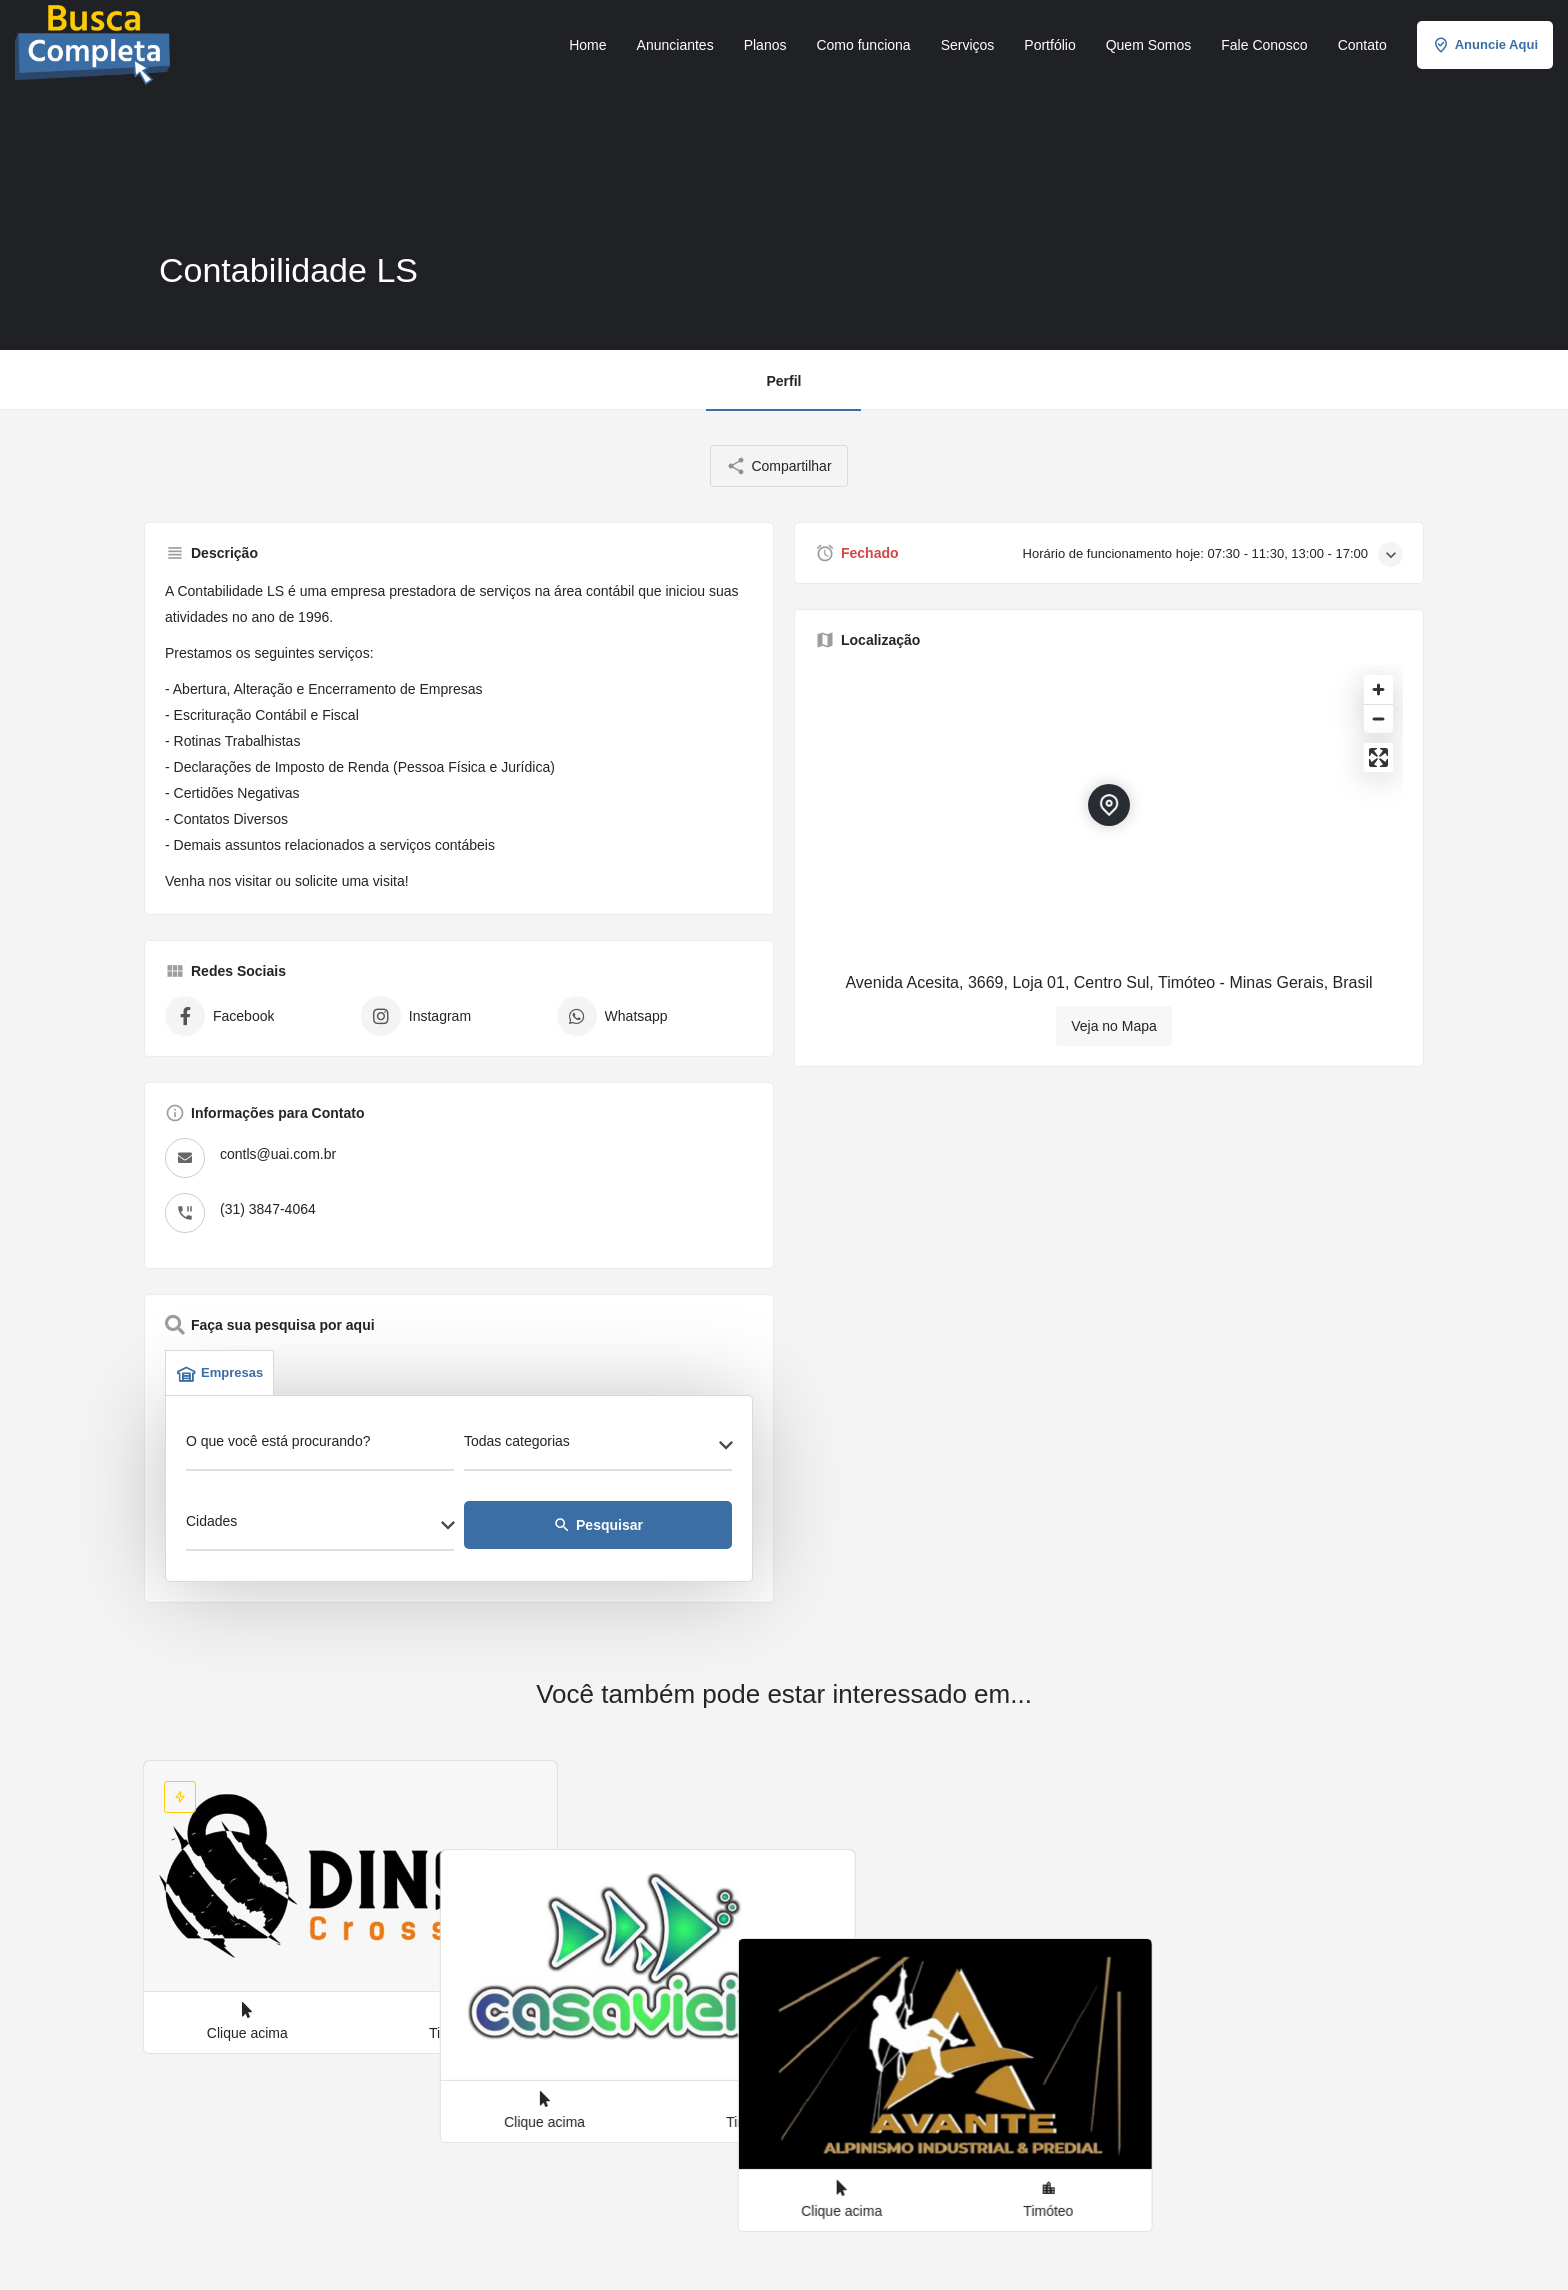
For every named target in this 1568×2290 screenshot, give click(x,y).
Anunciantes (675, 45)
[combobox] (598, 1447)
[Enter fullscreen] (1378, 757)
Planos (765, 45)
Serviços (968, 45)
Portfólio (1049, 45)
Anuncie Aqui (1485, 45)
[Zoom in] (1378, 689)
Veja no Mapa (1114, 1026)
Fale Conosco (1264, 45)
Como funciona (863, 45)
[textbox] (598, 1447)
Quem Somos (1149, 45)
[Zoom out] (1378, 718)
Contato (1362, 45)
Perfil (783, 381)
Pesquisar (598, 1525)
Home (587, 45)
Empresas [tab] (219, 1373)
